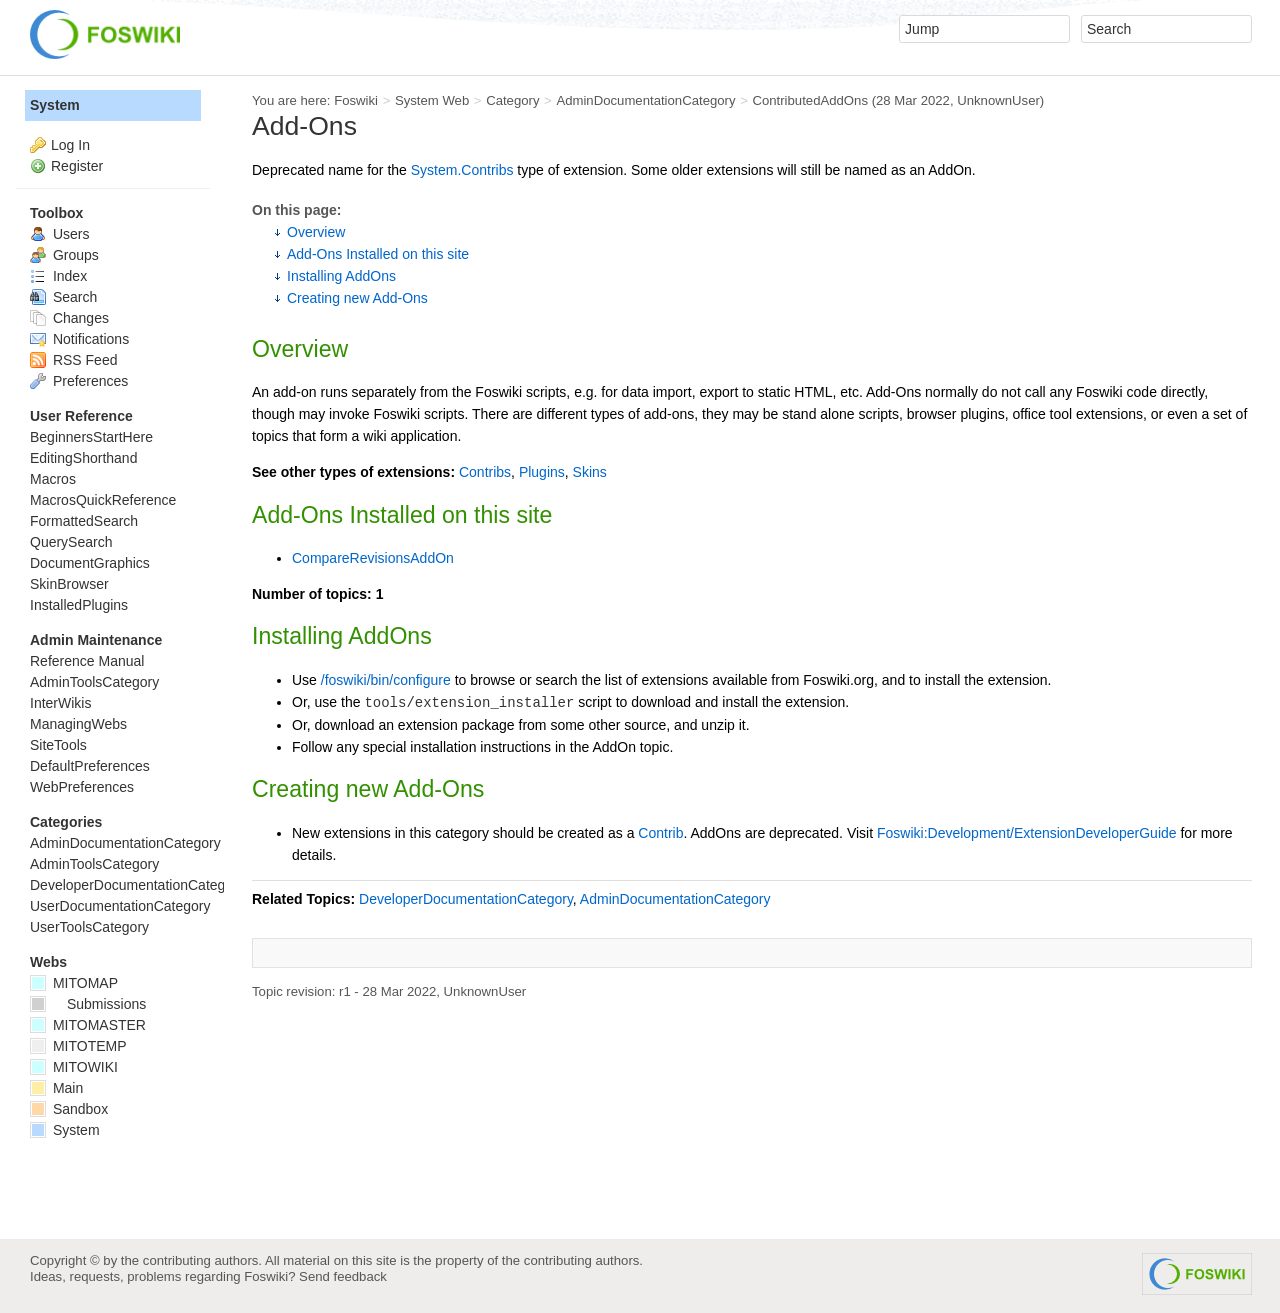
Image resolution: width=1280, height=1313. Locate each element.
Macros (53, 479)
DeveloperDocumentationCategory (466, 899)
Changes (69, 318)
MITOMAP (74, 983)
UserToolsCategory (89, 927)
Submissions (88, 1004)
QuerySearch (71, 542)
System (55, 105)
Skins (590, 472)
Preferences (79, 381)
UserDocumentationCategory (120, 906)
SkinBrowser (69, 584)
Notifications (79, 339)
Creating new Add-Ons (357, 298)
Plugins (542, 472)
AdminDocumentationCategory (645, 100)
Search (63, 297)
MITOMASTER (88, 1025)
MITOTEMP (78, 1046)
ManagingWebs (78, 724)
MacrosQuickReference (103, 500)
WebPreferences (82, 787)
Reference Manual (87, 661)
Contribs (485, 472)
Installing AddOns (341, 276)
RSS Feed (73, 360)
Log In (70, 145)
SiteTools (58, 745)
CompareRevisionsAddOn (373, 558)
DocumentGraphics (90, 563)
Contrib (660, 833)
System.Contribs (462, 170)
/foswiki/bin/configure (386, 680)
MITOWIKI (74, 1067)
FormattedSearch (84, 521)
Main (56, 1088)
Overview (316, 232)
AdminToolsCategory (94, 682)
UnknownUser (998, 100)
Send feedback (343, 1276)
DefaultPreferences (90, 766)
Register (77, 166)
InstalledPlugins (79, 605)
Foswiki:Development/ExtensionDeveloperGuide (1027, 833)
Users (59, 234)
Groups (64, 255)
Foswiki (356, 100)
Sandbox (69, 1109)
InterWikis (60, 703)
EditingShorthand (83, 458)
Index (58, 276)
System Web (432, 100)
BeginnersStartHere (91, 437)
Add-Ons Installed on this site (378, 254)
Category (512, 100)
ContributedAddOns (810, 100)
